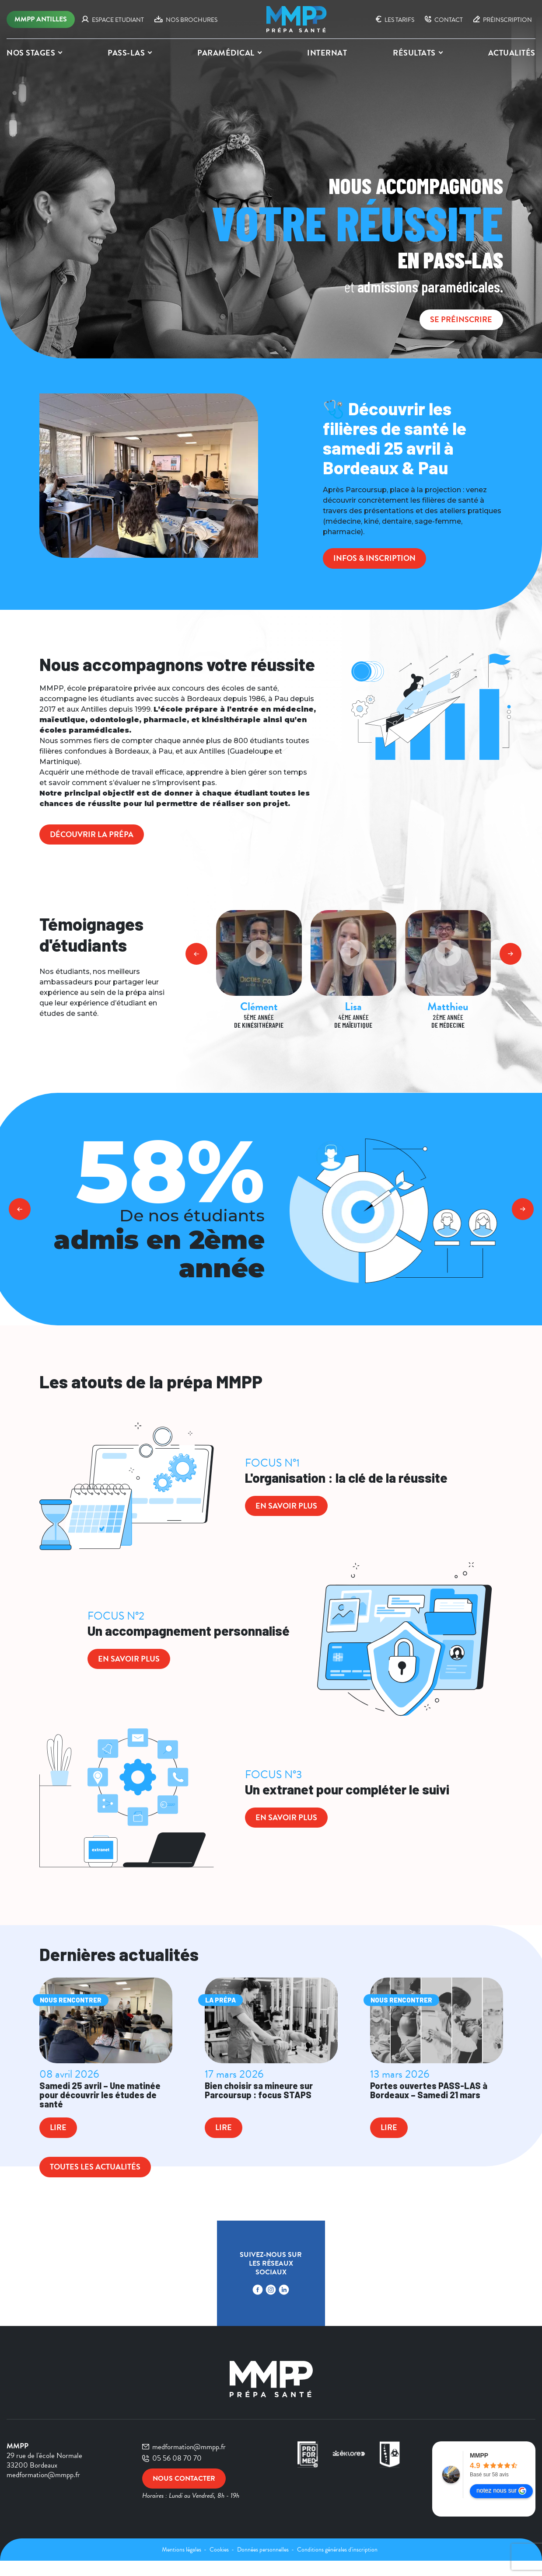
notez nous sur (501, 2506)
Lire (61, 2142)
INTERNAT (327, 53)
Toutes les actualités (102, 2181)
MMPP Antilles (40, 19)
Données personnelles (263, 2564)
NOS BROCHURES (185, 19)
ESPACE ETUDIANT (113, 19)
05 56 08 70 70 (172, 2473)
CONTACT (444, 19)
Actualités (511, 53)
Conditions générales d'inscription (337, 2564)
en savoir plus (291, 1510)
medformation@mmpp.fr (184, 2462)
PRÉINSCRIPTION (502, 19)
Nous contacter (186, 2494)
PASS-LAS (126, 53)
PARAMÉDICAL (226, 53)
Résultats (414, 53)
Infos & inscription (381, 559)
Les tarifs (395, 19)
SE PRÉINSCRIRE (456, 319)
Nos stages (31, 53)
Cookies (220, 2564)
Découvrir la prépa (98, 836)
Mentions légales (182, 2564)
